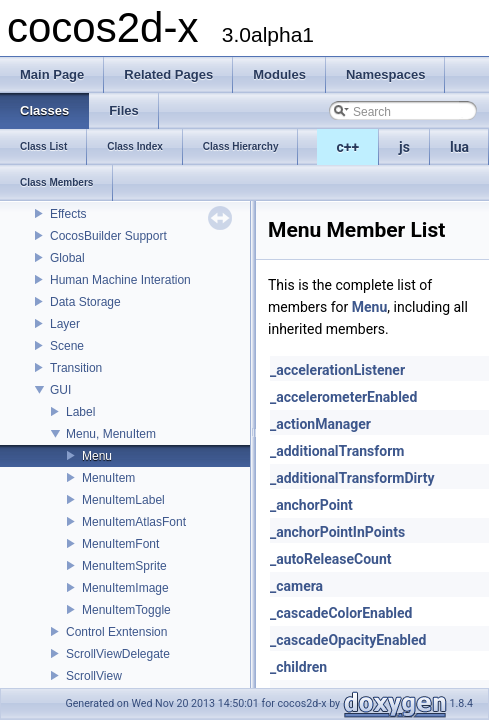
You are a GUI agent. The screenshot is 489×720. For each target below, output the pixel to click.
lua (459, 147)
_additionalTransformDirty (352, 478)
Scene (67, 346)
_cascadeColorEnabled (341, 613)
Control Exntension (116, 632)
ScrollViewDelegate (118, 654)
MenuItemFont (120, 544)
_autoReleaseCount (331, 559)
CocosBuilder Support (108, 236)
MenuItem (108, 478)
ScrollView (94, 676)
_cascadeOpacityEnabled (348, 640)
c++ (348, 147)
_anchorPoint (311, 505)
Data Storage (85, 302)
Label (80, 412)
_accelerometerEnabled (343, 397)
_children (298, 667)
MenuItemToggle (126, 610)
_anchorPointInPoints (337, 532)
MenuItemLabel (123, 500)
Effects (68, 214)
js (404, 147)
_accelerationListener (337, 370)
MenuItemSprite (124, 566)
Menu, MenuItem (111, 434)
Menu (97, 456)
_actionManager (320, 424)
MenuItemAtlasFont (134, 522)
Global (67, 258)
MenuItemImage (125, 588)
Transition (76, 368)
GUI (60, 390)
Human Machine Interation (120, 280)
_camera (296, 586)
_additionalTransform (337, 451)
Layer (65, 324)
